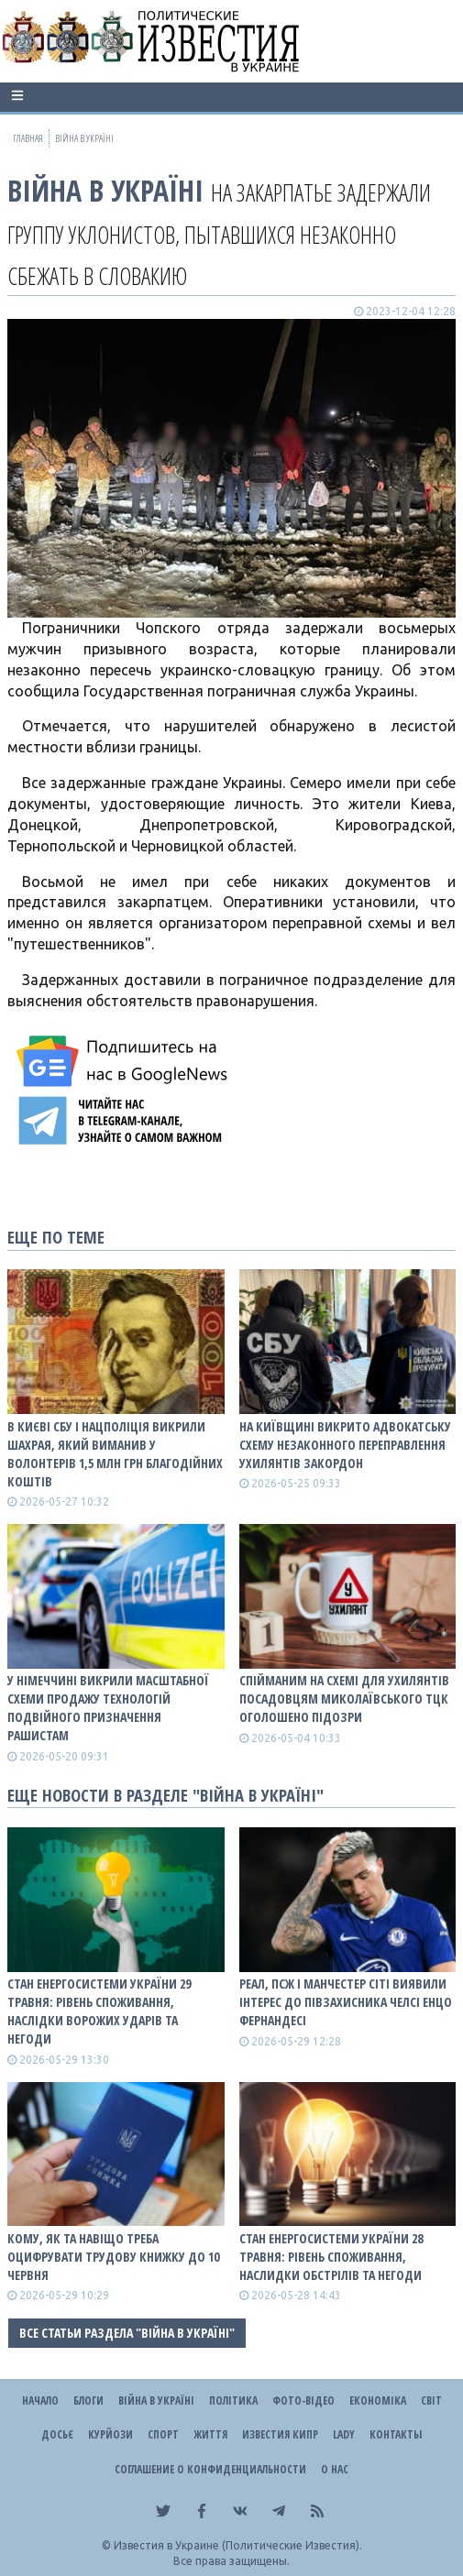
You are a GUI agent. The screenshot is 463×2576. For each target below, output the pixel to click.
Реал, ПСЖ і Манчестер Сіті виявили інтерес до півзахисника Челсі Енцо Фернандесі (345, 2002)
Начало (40, 2400)
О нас (334, 2469)
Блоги (88, 2400)
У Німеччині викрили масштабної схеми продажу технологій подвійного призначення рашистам (108, 1708)
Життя (210, 2434)
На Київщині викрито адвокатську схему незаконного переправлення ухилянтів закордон (345, 1445)
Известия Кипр (280, 2434)
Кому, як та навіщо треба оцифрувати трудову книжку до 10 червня (113, 2257)
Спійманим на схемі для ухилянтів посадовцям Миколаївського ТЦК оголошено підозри (344, 1699)
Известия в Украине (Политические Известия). (238, 2545)
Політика (233, 2400)
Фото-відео (303, 2400)
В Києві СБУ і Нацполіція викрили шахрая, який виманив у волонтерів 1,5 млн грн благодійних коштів (115, 1454)
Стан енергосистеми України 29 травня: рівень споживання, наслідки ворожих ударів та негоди (99, 2011)
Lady (344, 2434)
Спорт (163, 2434)
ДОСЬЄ (57, 2434)
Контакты (395, 2434)
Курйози (110, 2434)
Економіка (377, 2400)
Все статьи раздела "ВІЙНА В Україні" (127, 2332)
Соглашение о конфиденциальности (210, 2469)
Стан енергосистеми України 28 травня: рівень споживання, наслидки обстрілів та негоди (331, 2257)
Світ (431, 2400)
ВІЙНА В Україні (105, 190)
